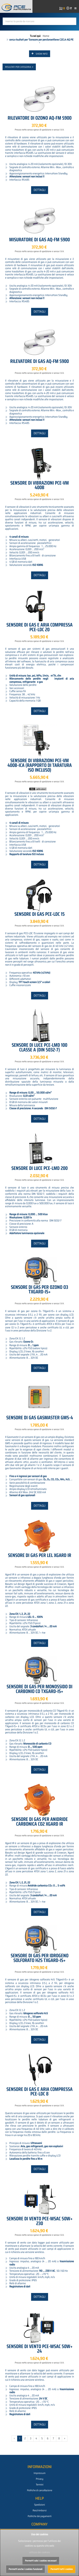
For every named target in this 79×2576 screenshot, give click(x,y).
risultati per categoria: (19, 67)
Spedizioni (39, 2505)
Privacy (39, 2479)
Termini (39, 2485)
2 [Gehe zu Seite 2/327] (25, 2438)
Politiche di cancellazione (39, 2490)
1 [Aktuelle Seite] (19, 2438)
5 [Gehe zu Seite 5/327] (42, 2438)
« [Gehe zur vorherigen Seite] (14, 2438)
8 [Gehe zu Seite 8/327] (59, 2438)
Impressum (40, 2473)
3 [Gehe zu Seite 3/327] (30, 2438)
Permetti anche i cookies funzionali (25, 2569)
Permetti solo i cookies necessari (41, 2560)
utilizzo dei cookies (39, 2552)
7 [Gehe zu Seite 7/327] (53, 2438)
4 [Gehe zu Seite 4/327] (36, 2438)
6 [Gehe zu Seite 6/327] (47, 2438)
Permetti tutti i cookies (61, 2569)
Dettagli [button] (40, 190)
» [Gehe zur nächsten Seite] (64, 2438)
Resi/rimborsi (40, 2510)
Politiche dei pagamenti (39, 2516)
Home (46, 36)
